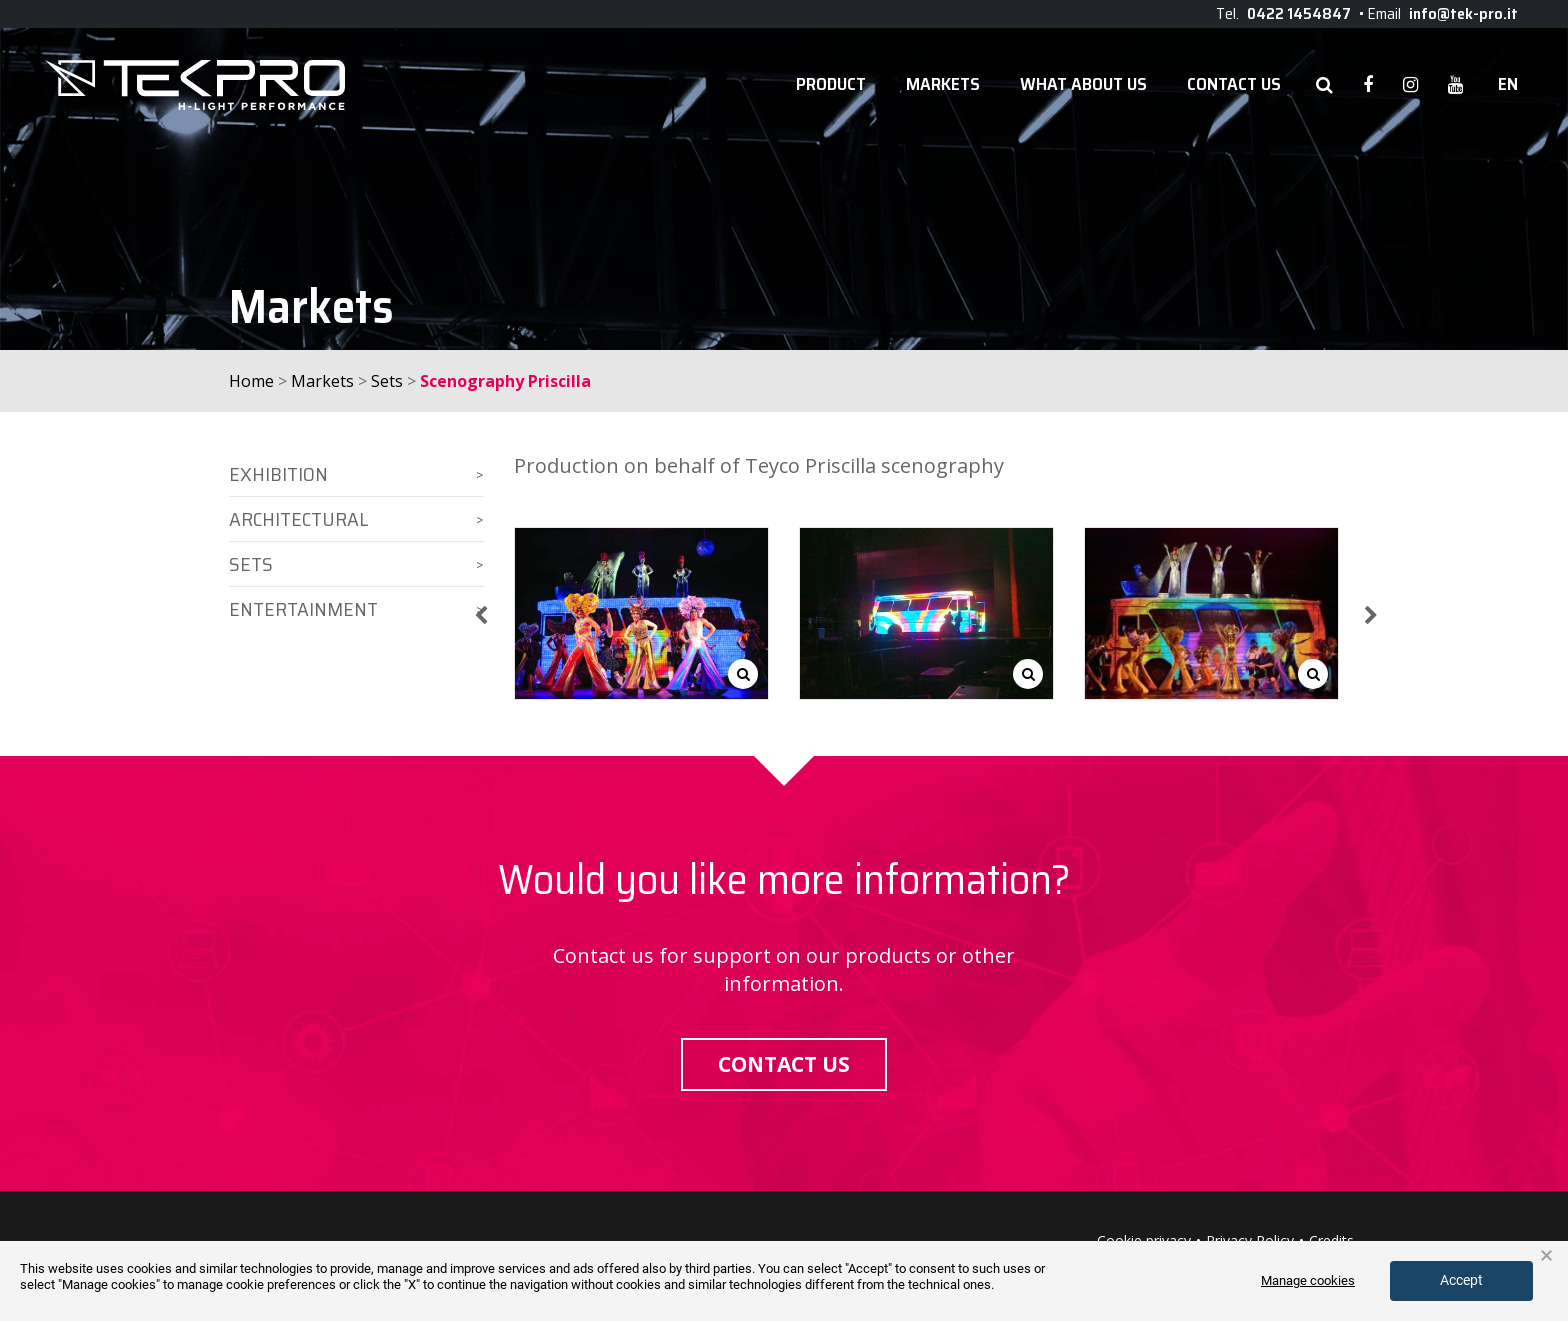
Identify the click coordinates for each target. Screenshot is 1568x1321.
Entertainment (303, 609)
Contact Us (1234, 84)
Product (831, 84)
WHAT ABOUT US (1083, 84)
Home (251, 381)
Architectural (298, 519)
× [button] (1546, 1256)
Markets (943, 84)
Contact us (784, 1064)
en (1508, 84)
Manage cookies (1308, 1280)
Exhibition (278, 474)
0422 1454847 (1299, 13)
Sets (387, 381)
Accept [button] (1461, 1280)
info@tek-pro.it (1463, 13)
